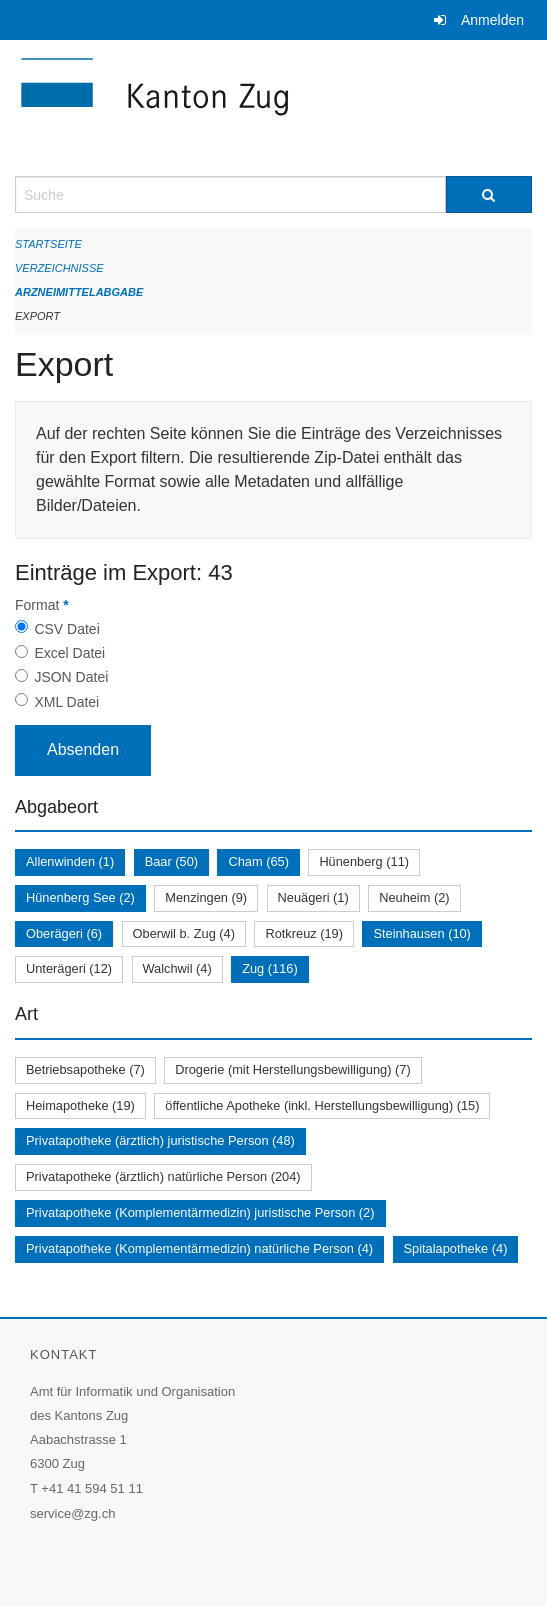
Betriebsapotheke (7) (85, 1069)
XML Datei (66, 702)
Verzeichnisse (59, 268)
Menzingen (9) (206, 897)
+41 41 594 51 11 (92, 1488)
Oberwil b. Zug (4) (184, 933)
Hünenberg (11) (364, 861)
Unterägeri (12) (69, 968)
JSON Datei (71, 677)
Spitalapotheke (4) (456, 1248)
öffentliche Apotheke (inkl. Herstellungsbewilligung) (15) (322, 1105)
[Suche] (489, 194)
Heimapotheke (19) (80, 1105)
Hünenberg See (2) (80, 897)
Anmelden (492, 20)
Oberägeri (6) (64, 933)
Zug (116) (269, 968)
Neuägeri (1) (313, 897)
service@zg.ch (72, 1513)
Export (37, 316)
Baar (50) (171, 861)
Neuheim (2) (414, 897)
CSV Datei (66, 629)
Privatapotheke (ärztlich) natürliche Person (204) (163, 1176)
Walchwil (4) (177, 968)
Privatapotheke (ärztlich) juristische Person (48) (160, 1140)
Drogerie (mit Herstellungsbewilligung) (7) (292, 1069)
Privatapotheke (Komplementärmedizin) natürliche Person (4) (199, 1248)
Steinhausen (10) (421, 933)
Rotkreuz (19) (304, 933)
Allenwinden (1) (70, 861)
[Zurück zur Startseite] (273, 108)
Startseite (48, 244)
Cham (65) (258, 861)
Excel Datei (69, 653)
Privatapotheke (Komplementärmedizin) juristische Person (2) (200, 1212)
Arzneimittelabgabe (79, 292)
